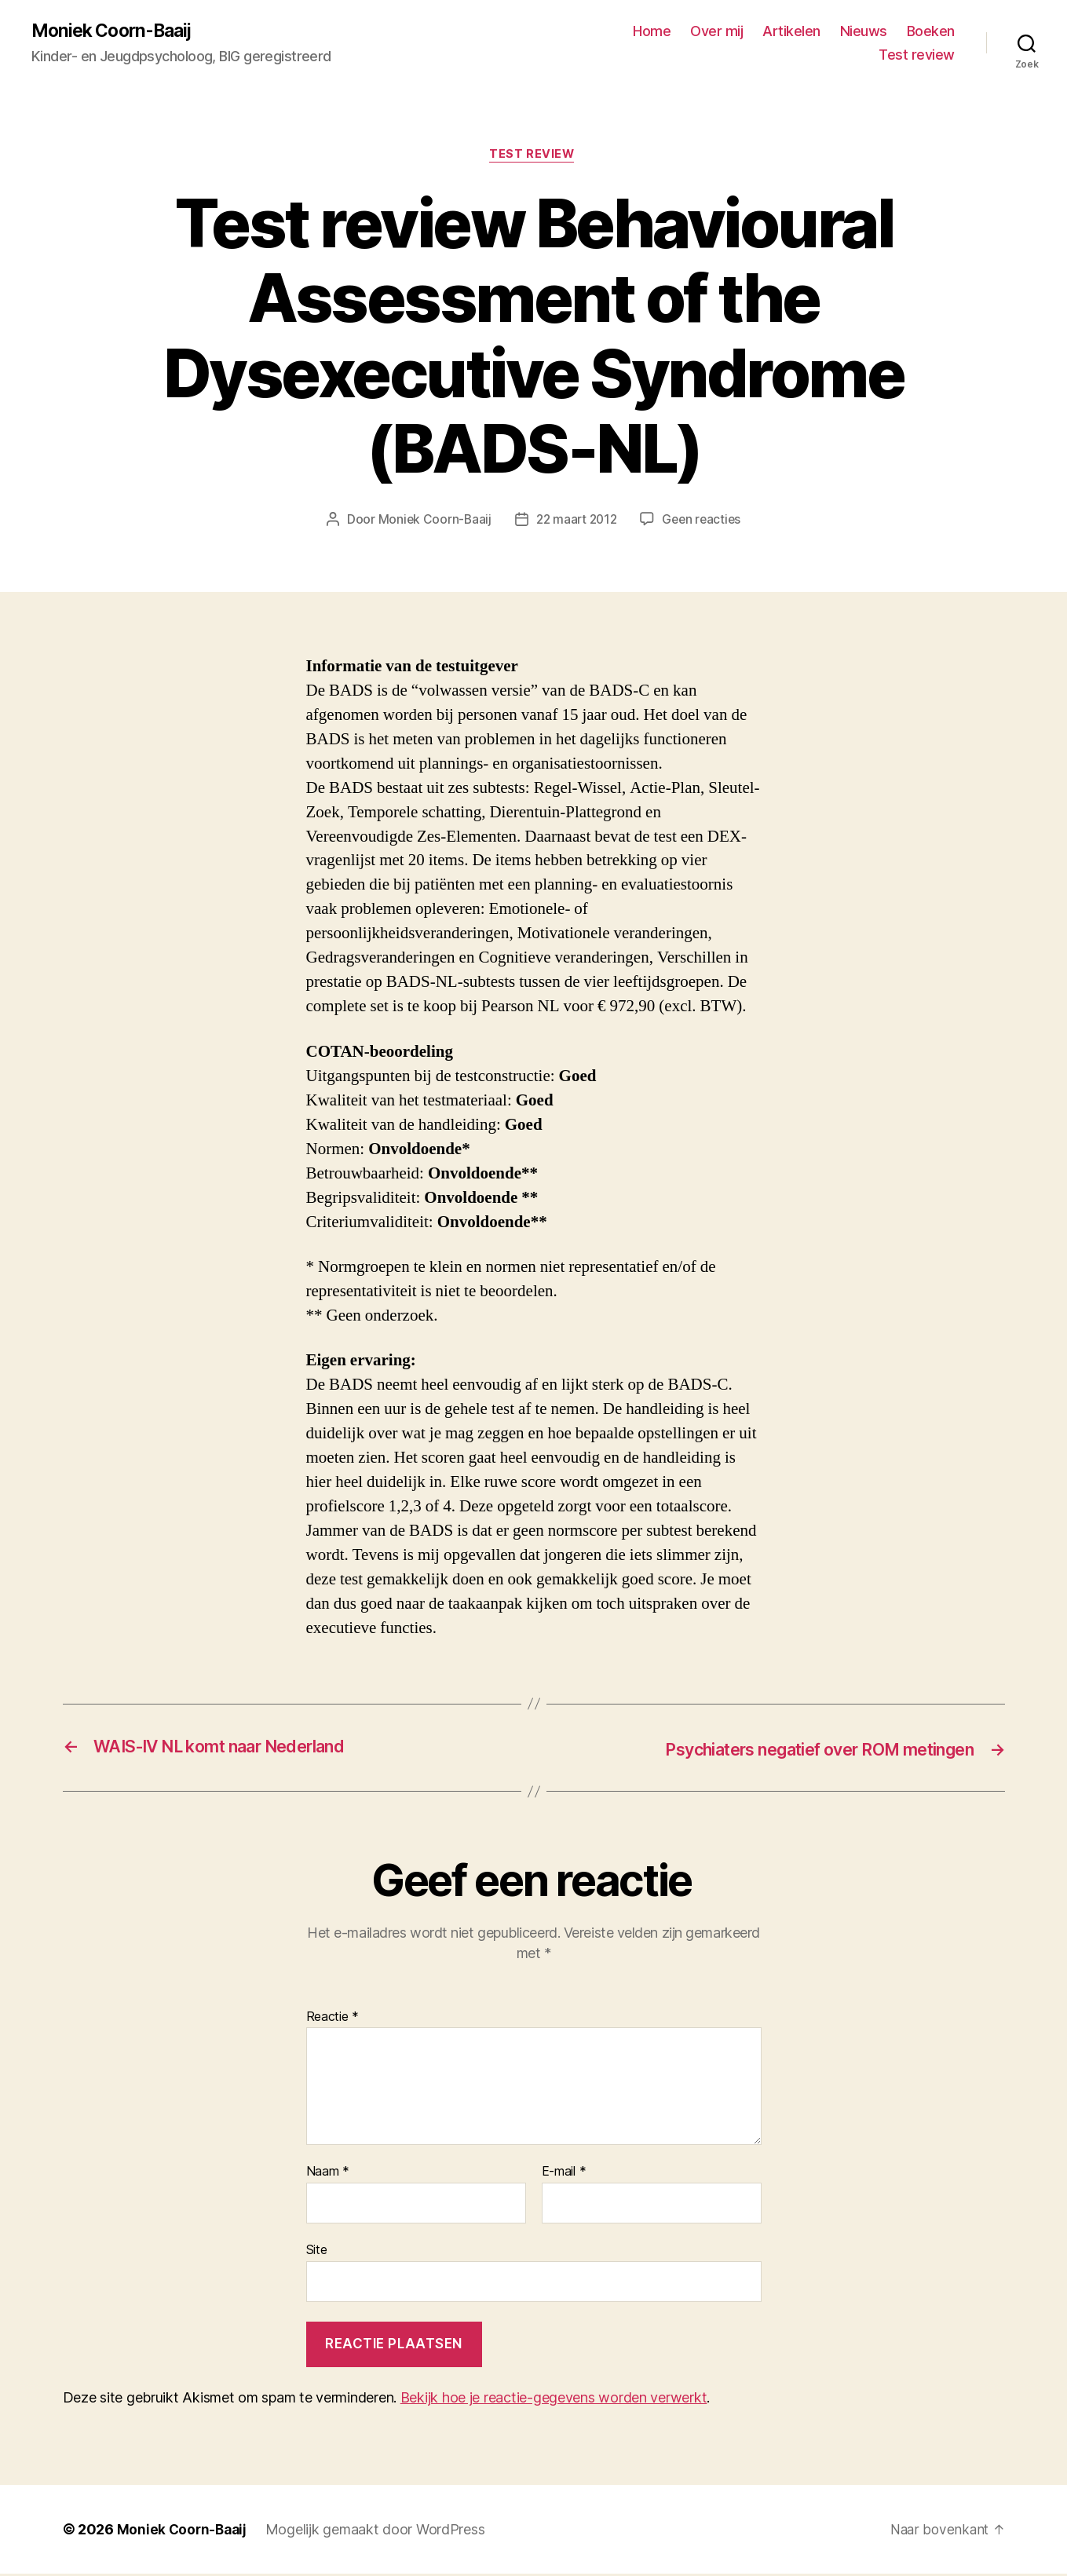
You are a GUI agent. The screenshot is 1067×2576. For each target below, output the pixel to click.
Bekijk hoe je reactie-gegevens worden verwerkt (553, 2399)
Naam (327, 2174)
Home (652, 32)
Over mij (716, 32)
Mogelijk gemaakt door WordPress (379, 2531)
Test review (917, 55)
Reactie (333, 2018)
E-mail (564, 2174)
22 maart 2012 (576, 522)
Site (316, 2251)
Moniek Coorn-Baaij (116, 31)
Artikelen (791, 32)
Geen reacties (704, 522)
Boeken (931, 32)
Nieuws (863, 32)
